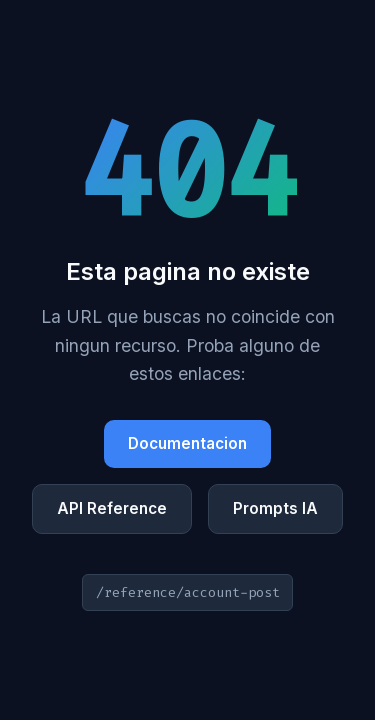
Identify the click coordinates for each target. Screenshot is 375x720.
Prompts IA (275, 508)
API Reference (112, 508)
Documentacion (187, 443)
